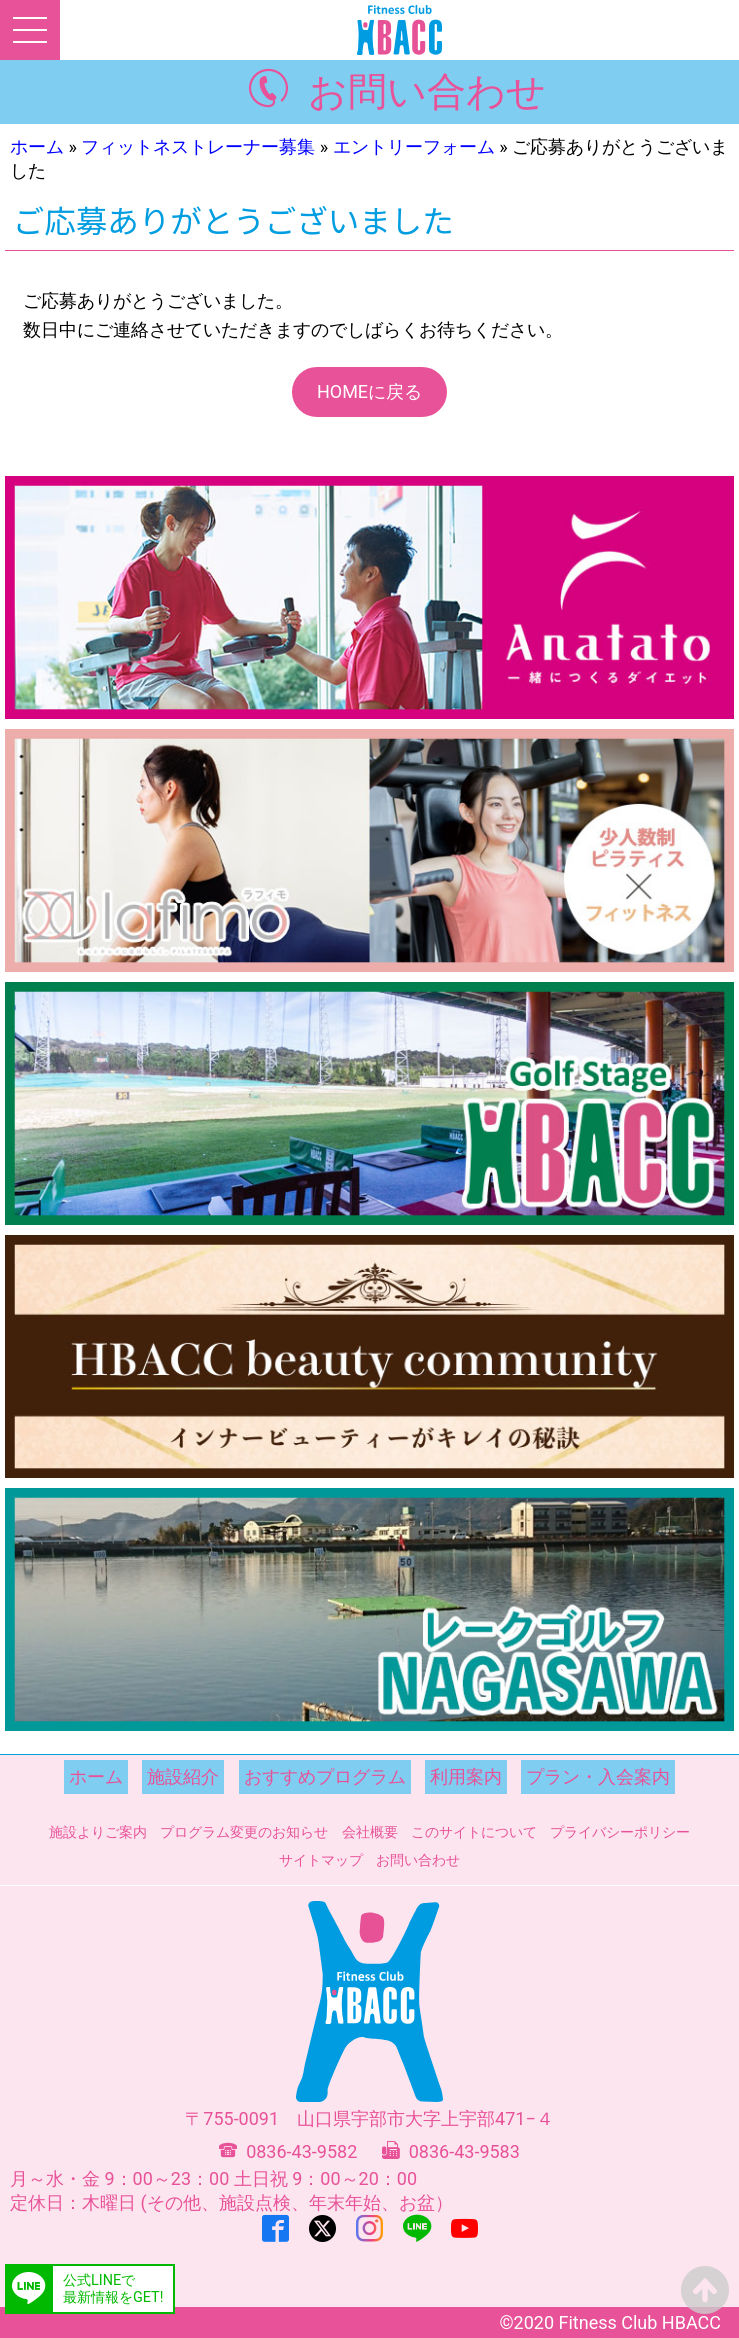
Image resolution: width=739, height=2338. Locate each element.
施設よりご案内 (98, 1832)
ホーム (37, 146)
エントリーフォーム (414, 146)
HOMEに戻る (369, 391)
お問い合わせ (427, 92)
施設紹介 (183, 1776)
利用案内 (466, 1776)
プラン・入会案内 (598, 1776)
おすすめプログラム (325, 1776)
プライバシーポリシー (620, 1832)
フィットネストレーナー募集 (198, 146)
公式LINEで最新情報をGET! (113, 2289)
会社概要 (370, 1832)
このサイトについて (474, 1832)
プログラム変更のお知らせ (244, 1832)
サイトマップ (321, 1860)
